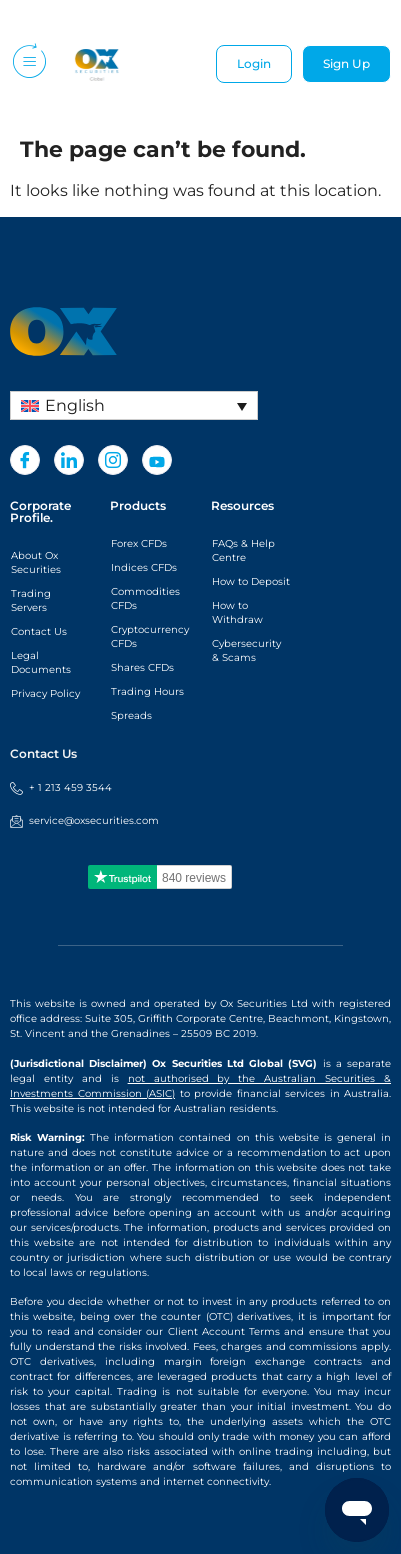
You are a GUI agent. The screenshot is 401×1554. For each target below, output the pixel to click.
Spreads (131, 715)
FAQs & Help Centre (243, 550)
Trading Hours (147, 691)
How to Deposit (251, 581)
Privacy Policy (45, 693)
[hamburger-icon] (27, 64)
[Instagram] (113, 460)
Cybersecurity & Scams (246, 650)
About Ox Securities (36, 562)
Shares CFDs (142, 667)
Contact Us (39, 631)
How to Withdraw (237, 612)
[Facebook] (25, 460)
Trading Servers (31, 600)
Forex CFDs (139, 543)
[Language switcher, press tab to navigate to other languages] (134, 405)
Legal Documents (41, 662)
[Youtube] (157, 460)
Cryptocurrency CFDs (150, 636)
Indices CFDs (144, 567)
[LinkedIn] (69, 460)
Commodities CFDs (145, 598)
